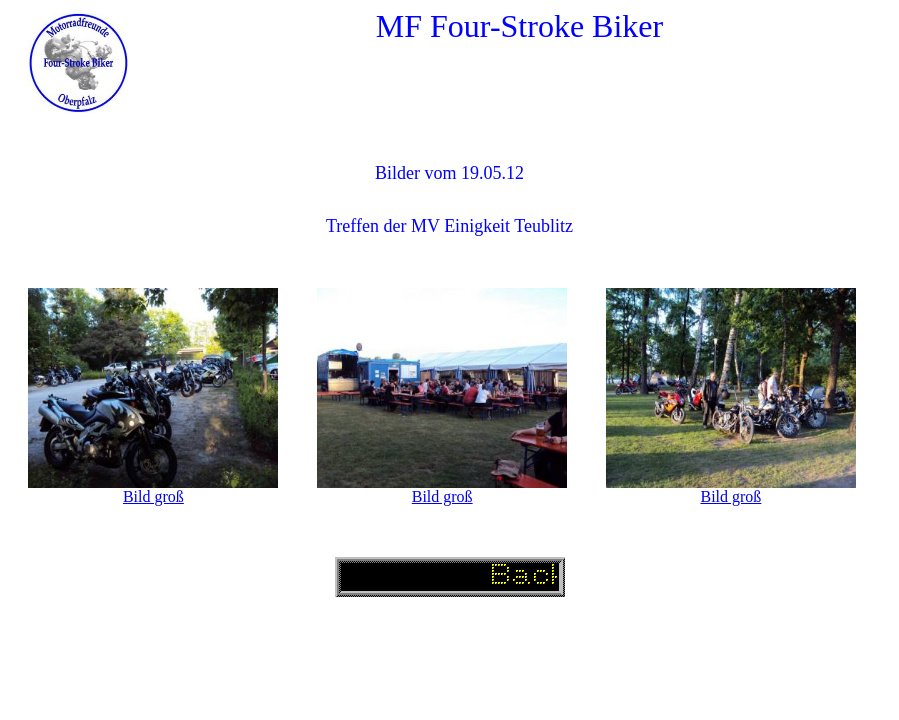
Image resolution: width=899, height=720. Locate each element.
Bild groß (153, 496)
